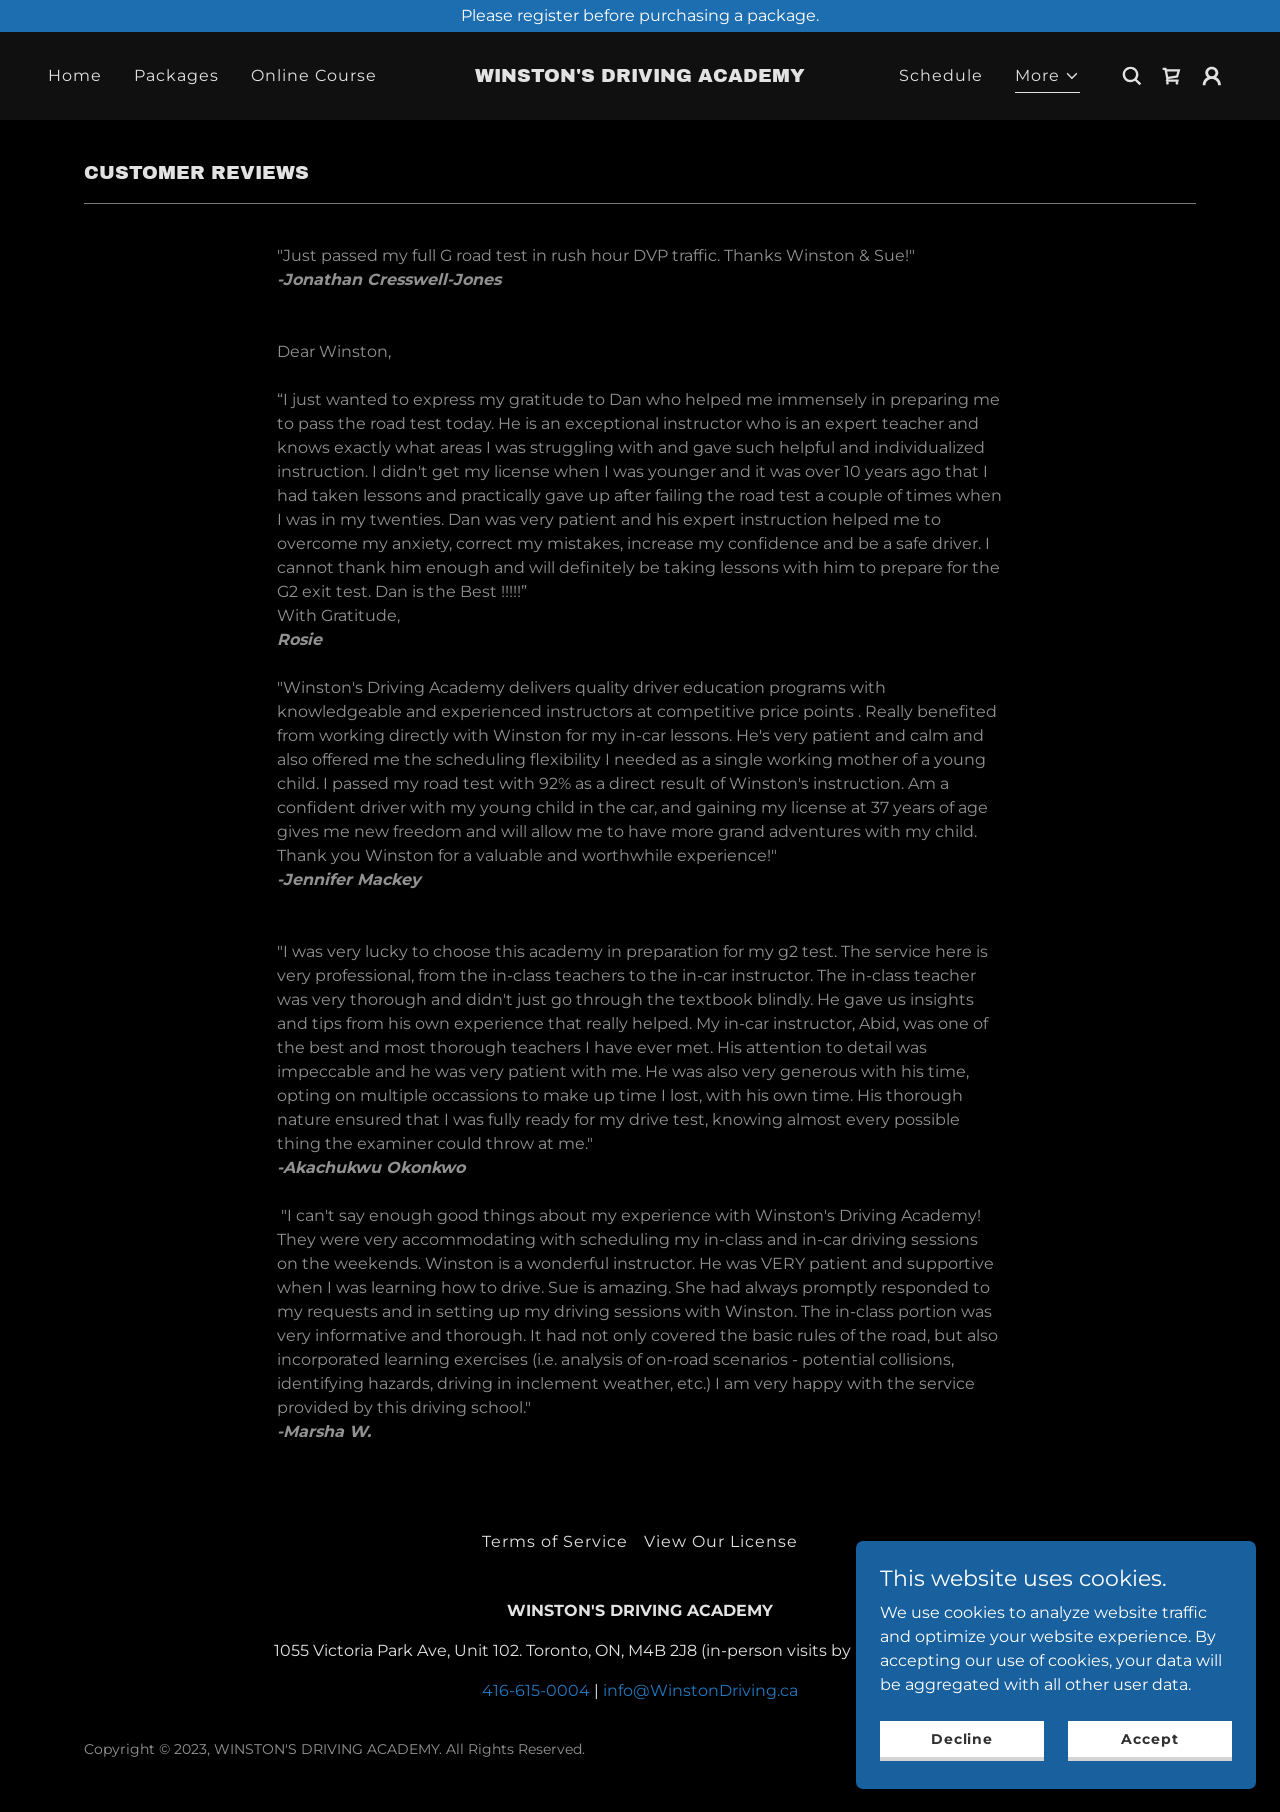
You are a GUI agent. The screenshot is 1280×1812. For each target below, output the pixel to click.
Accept (1149, 1738)
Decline (962, 1738)
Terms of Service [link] (555, 1541)
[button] (1047, 78)
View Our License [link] (721, 1541)
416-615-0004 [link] (536, 1690)
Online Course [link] (314, 75)
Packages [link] (176, 75)
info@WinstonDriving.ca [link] (700, 1690)
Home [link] (75, 75)
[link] (640, 76)
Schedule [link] (941, 75)
